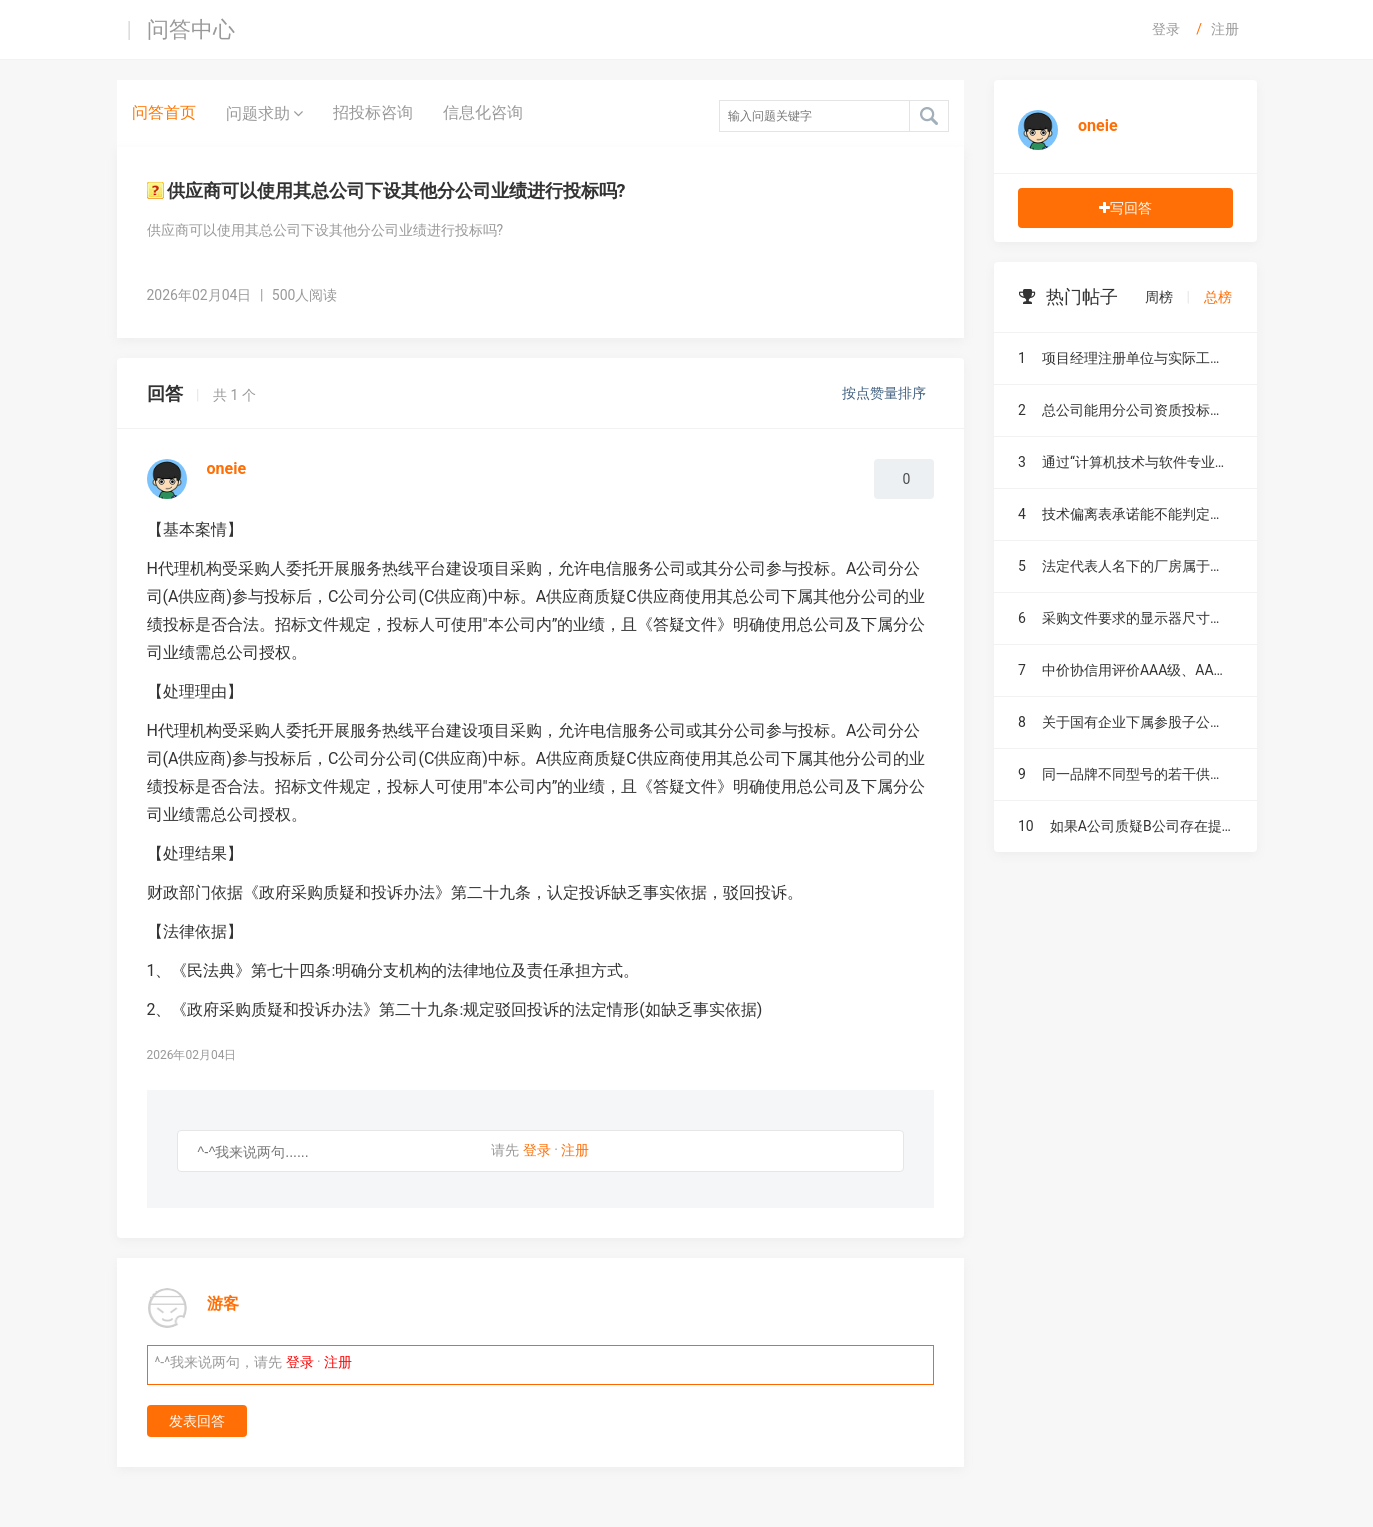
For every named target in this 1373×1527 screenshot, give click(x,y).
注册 (1225, 29)
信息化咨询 (483, 112)
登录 (1166, 29)
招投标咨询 (373, 112)
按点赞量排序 (885, 393)
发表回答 (197, 1421)
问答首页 (164, 112)
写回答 (1125, 208)
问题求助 (265, 113)
